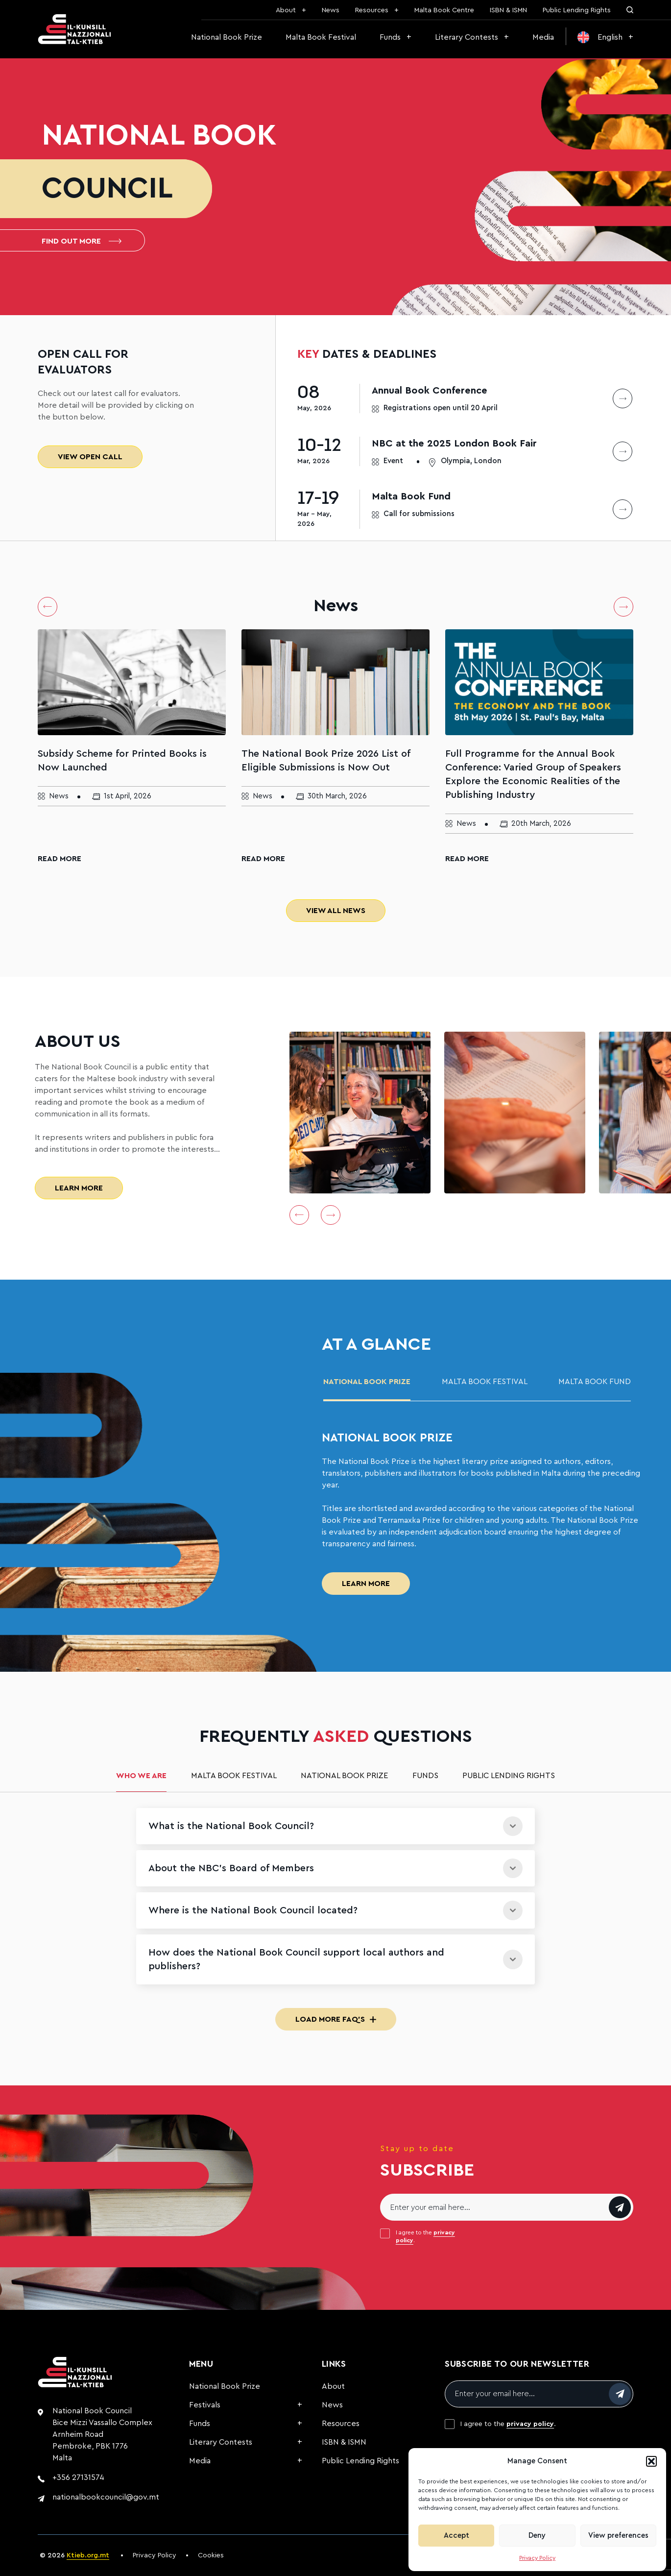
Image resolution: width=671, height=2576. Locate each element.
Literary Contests (466, 37)
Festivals (204, 2405)
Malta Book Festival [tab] (484, 1382)
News (330, 10)
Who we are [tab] (141, 1776)
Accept (456, 2535)
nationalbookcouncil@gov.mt (105, 2497)
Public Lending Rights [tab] (508, 1776)
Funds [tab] (425, 1776)
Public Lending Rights (577, 10)
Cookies (211, 2555)
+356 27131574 (78, 2477)
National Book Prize (226, 37)
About (286, 10)
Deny (537, 2535)
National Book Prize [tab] (366, 1382)
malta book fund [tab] (594, 1382)
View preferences (618, 2535)
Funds (390, 37)
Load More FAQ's (335, 2019)
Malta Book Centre (444, 10)
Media (543, 37)
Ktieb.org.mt (88, 2555)
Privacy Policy (537, 2558)
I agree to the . (425, 2236)
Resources (371, 10)
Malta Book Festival (321, 37)
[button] (651, 2461)
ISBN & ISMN (508, 10)
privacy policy (530, 2424)
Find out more (81, 241)
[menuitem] (605, 37)
